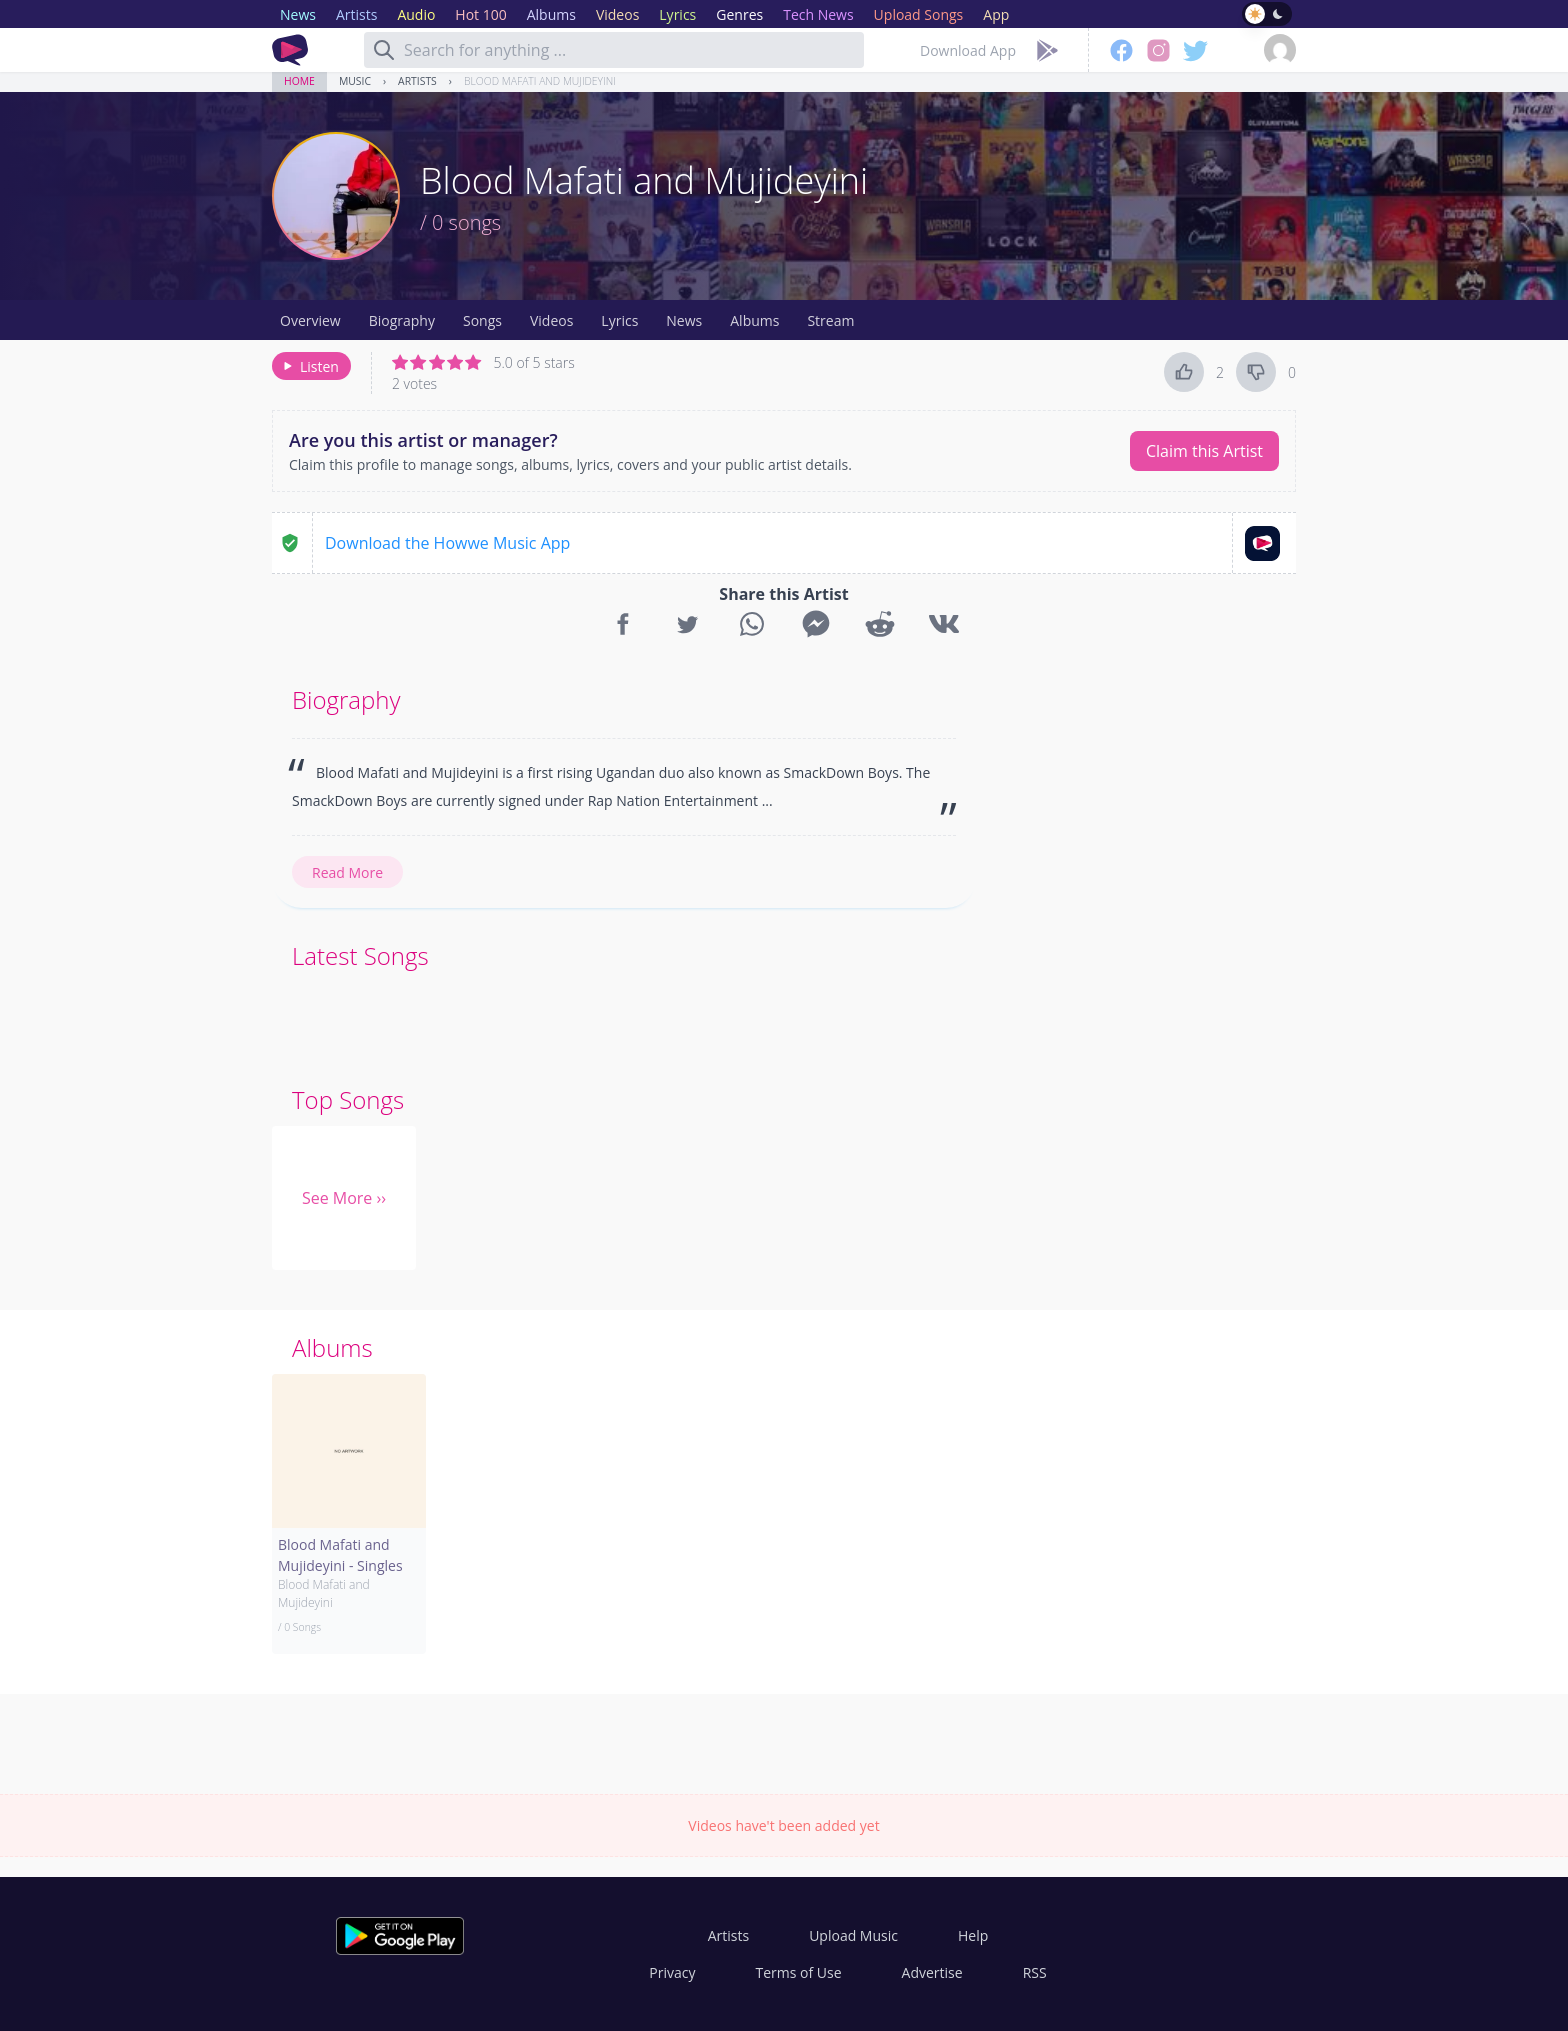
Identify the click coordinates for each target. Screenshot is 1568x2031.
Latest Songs (360, 955)
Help (973, 1935)
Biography (402, 320)
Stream (830, 320)
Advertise (932, 1972)
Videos (551, 320)
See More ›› (344, 1198)
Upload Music (853, 1935)
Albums (754, 320)
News (684, 320)
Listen (309, 366)
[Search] (384, 50)
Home (299, 81)
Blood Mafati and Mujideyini (540, 81)
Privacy (672, 1972)
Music (355, 81)
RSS (1035, 1972)
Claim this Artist (1204, 451)
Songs (482, 320)
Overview (310, 320)
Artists (417, 81)
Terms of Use (799, 1972)
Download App (968, 50)
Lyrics (619, 320)
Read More (347, 872)
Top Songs (348, 1099)
